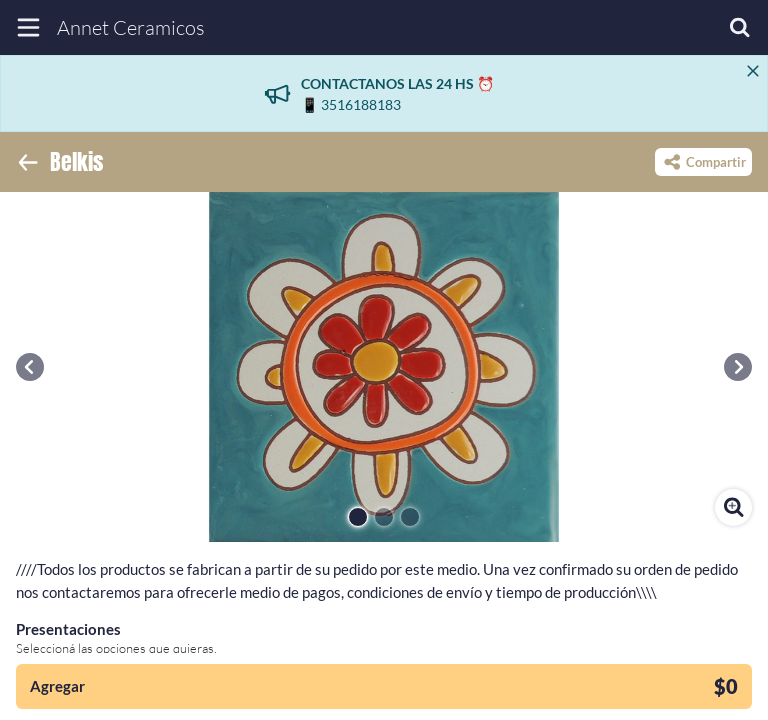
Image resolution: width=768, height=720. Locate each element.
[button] (30, 367)
